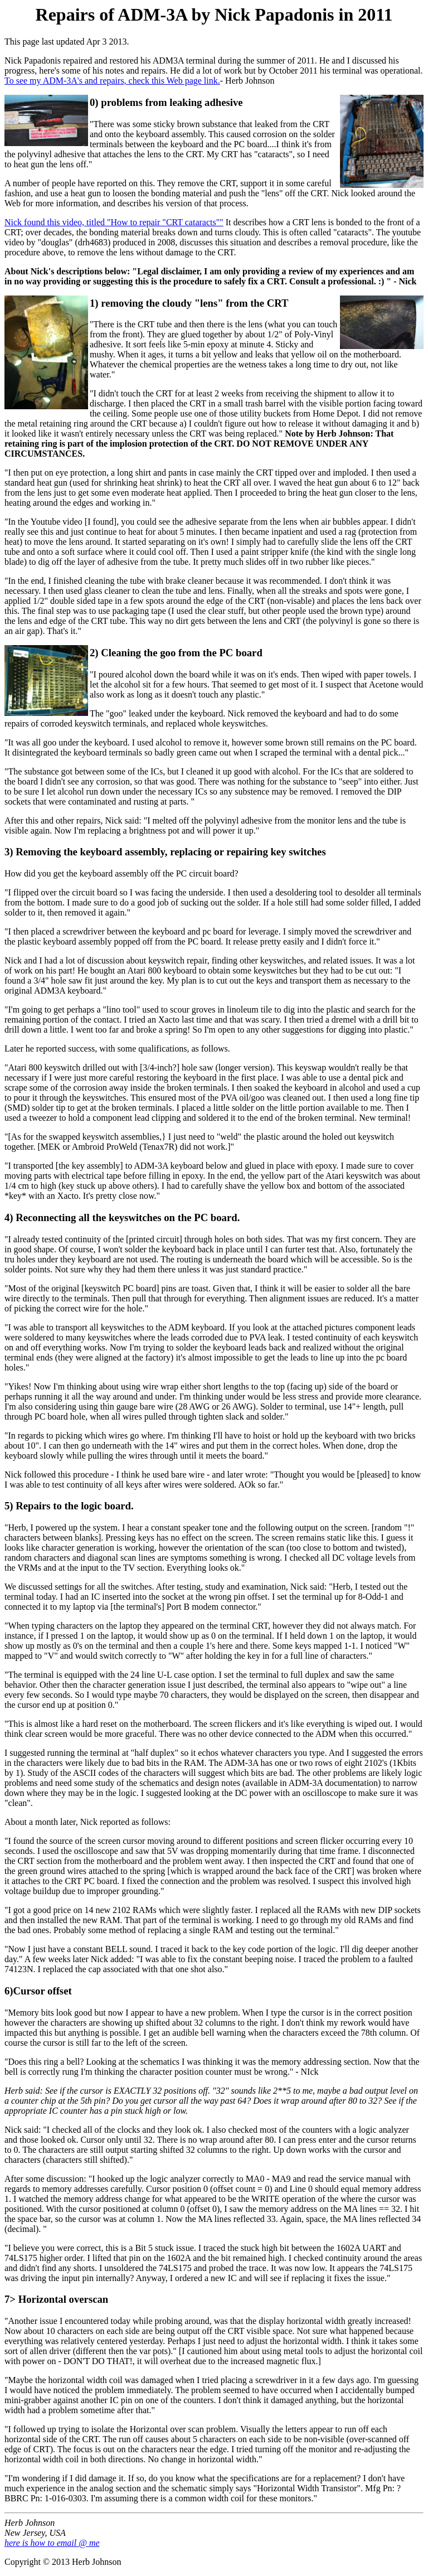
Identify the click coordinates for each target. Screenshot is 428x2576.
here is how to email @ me (52, 2543)
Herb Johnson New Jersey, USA (35, 2528)
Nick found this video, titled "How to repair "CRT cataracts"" (113, 222)
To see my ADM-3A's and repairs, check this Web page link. (112, 80)
